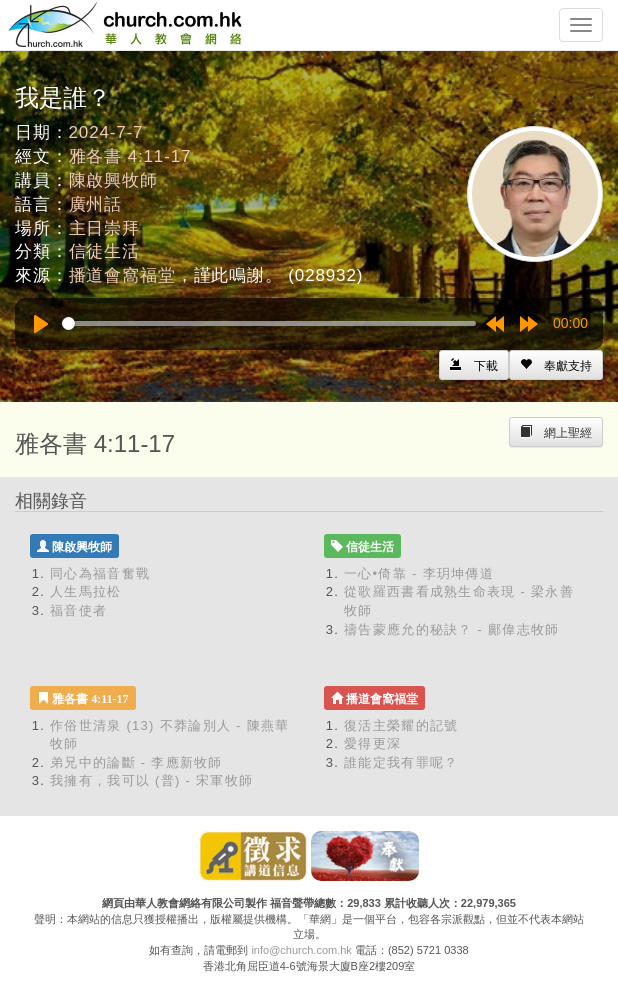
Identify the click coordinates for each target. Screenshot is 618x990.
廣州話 (96, 204)
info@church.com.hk (301, 950)
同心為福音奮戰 (100, 573)
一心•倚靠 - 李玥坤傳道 (419, 573)
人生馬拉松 (86, 591)
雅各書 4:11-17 (130, 156)
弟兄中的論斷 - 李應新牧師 (136, 762)
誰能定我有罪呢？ (401, 762)
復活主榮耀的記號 (401, 725)
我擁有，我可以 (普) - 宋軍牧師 (151, 780)
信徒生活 (104, 251)
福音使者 (78, 610)
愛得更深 (372, 743)
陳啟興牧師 (113, 180)
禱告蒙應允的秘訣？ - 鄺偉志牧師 (452, 629)
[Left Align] (556, 365)
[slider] (269, 323)
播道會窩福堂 (122, 275)
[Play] (41, 324)
